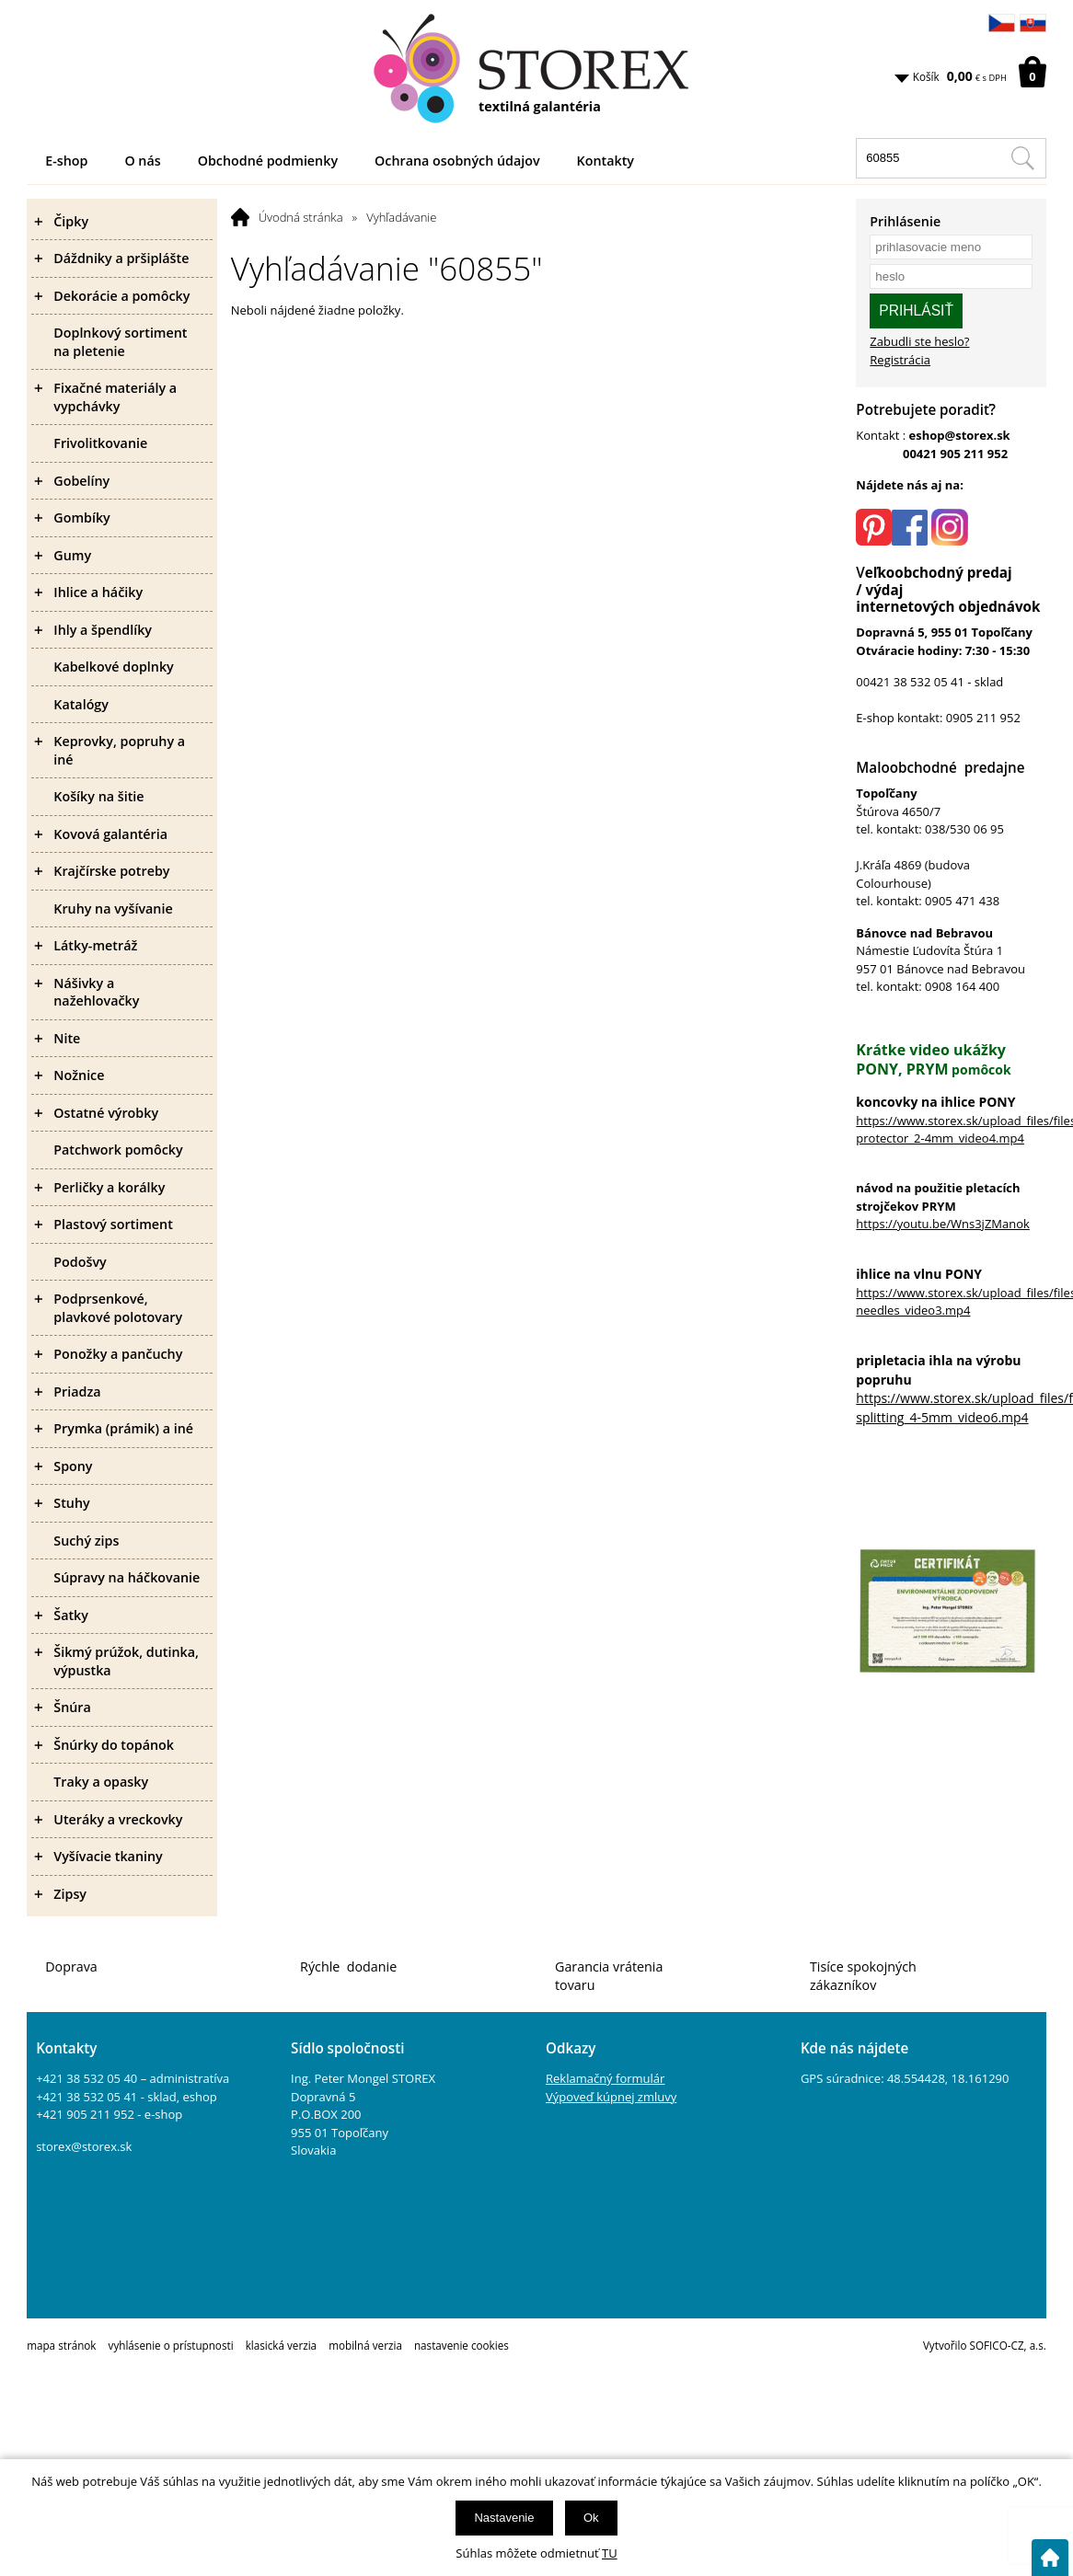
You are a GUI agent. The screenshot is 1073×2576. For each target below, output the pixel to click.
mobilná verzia (365, 2345)
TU (609, 2553)
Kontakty (605, 160)
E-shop (66, 160)
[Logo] (536, 69)
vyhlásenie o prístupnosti (171, 2345)
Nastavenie (504, 2517)
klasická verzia (281, 2345)
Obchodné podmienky (268, 160)
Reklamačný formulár (605, 2078)
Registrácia (900, 359)
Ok (591, 2517)
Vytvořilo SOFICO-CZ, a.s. (984, 2345)
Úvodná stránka (301, 217)
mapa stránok (61, 2345)
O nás (142, 160)
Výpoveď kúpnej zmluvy (611, 2096)
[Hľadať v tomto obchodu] (1022, 158)
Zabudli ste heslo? (919, 341)
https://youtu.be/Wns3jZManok (943, 1223)
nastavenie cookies (461, 2345)
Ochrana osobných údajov (457, 160)
